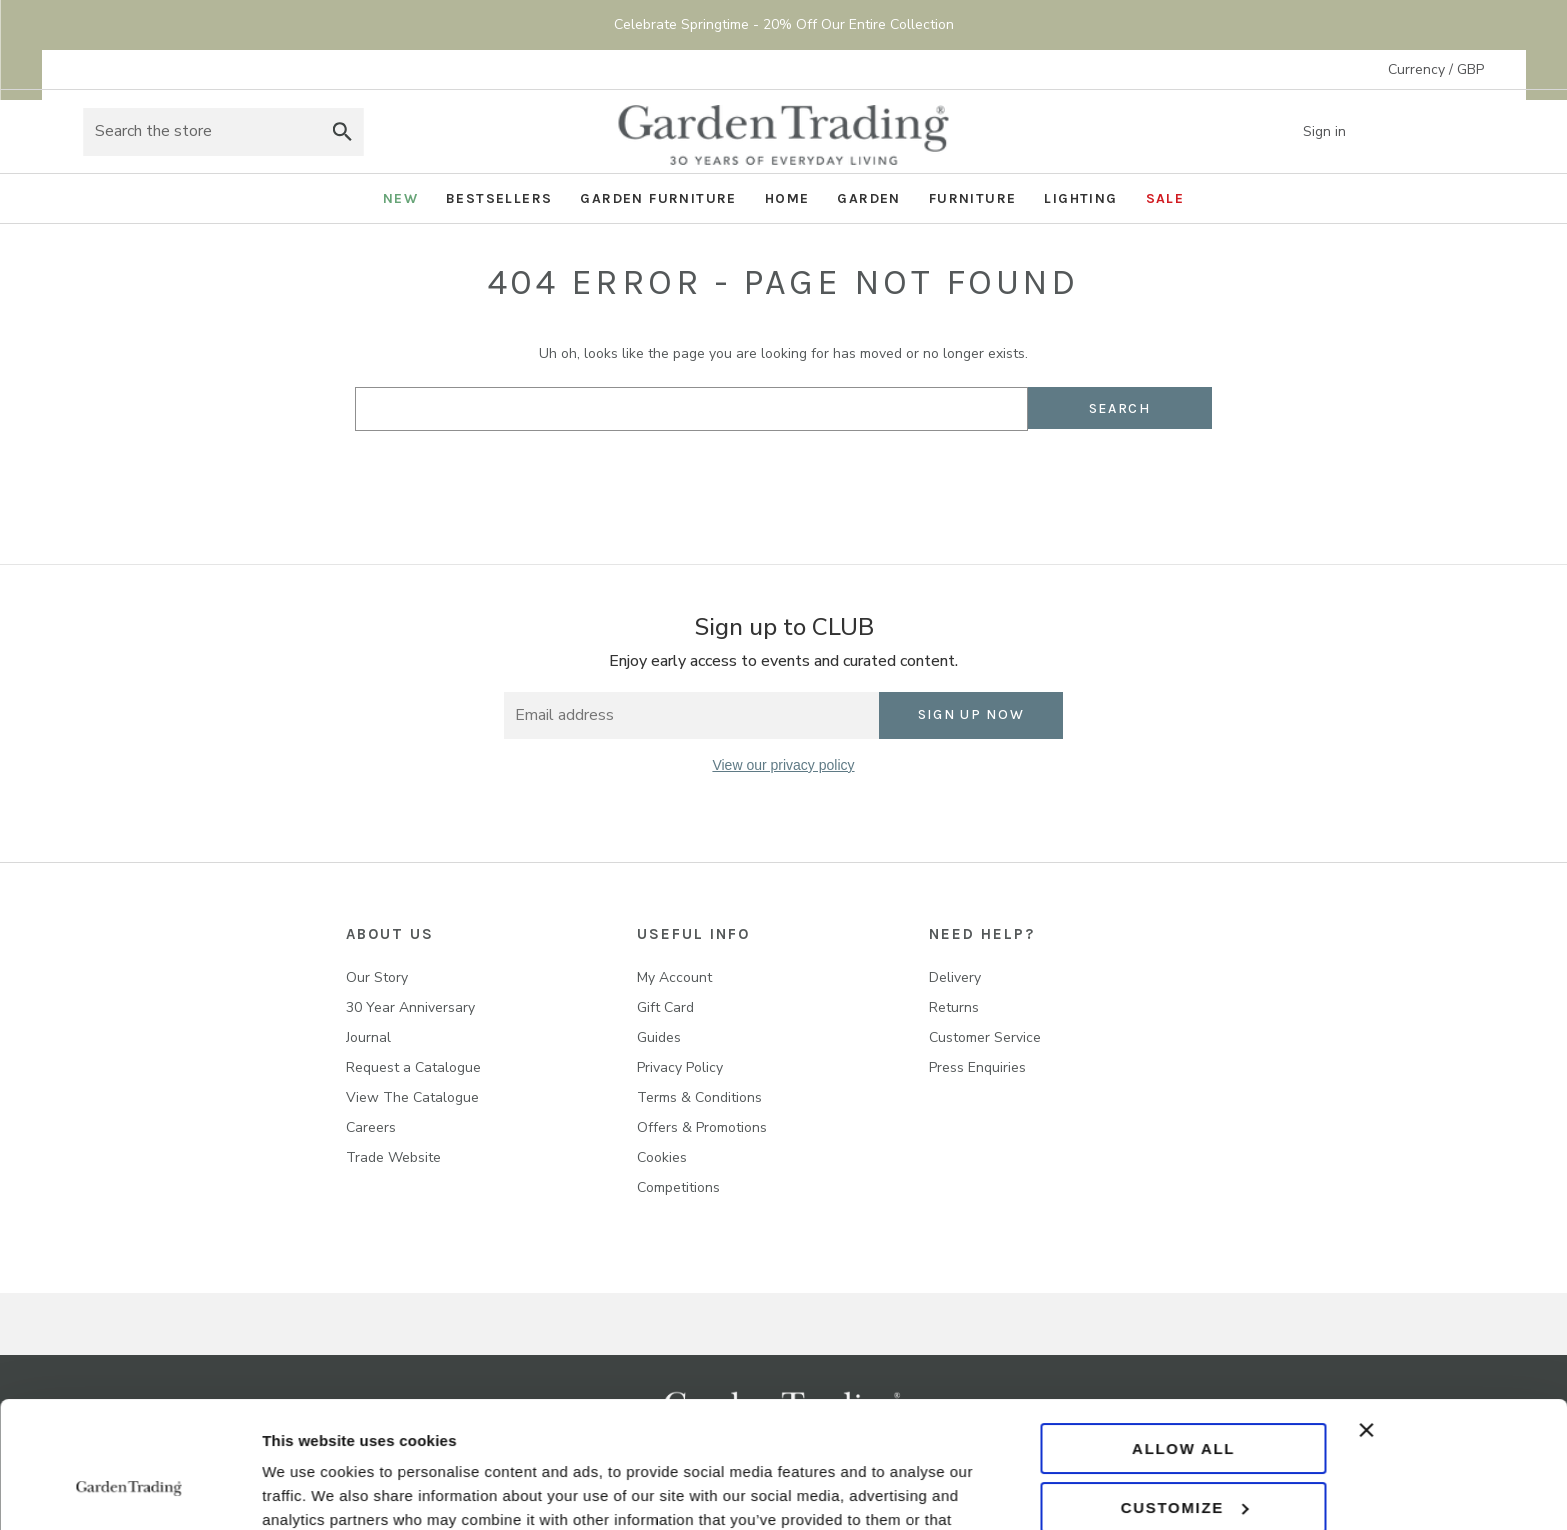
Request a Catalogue (413, 1067)
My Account (674, 977)
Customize (1184, 1398)
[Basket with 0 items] (1464, 132)
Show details (308, 1490)
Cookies (662, 1157)
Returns (954, 1007)
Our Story (377, 977)
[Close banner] (1451, 1322)
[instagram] (742, 826)
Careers (371, 1127)
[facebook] (701, 826)
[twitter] (783, 826)
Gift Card (665, 1007)
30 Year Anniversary (410, 1007)
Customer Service (985, 1037)
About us (390, 934)
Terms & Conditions (699, 1097)
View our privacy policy (783, 765)
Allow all (1183, 1340)
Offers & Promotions (702, 1127)
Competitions (678, 1187)
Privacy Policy (680, 1067)
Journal (368, 1037)
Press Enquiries (977, 1067)
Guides (659, 1037)
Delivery (955, 977)
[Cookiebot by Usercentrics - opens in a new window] (129, 1491)
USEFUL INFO (693, 934)
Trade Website (393, 1157)
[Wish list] (1414, 132)
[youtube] (865, 826)
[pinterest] (824, 826)
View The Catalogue (412, 1097)
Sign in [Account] (1339, 132)
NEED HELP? (982, 934)
